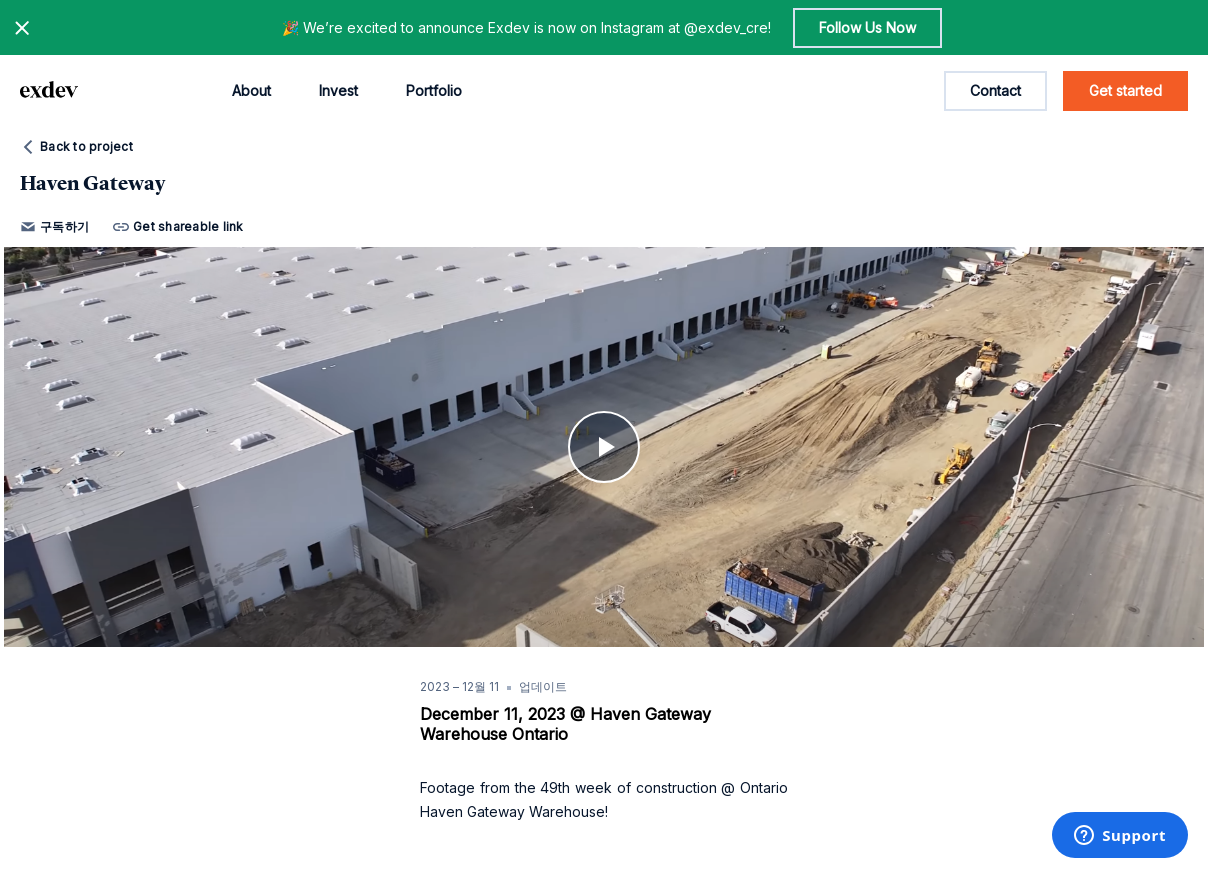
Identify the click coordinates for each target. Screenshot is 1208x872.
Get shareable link (178, 227)
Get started (1125, 90)
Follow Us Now (867, 27)
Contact (995, 90)
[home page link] (49, 91)
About (251, 90)
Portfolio (434, 90)
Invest (338, 90)
